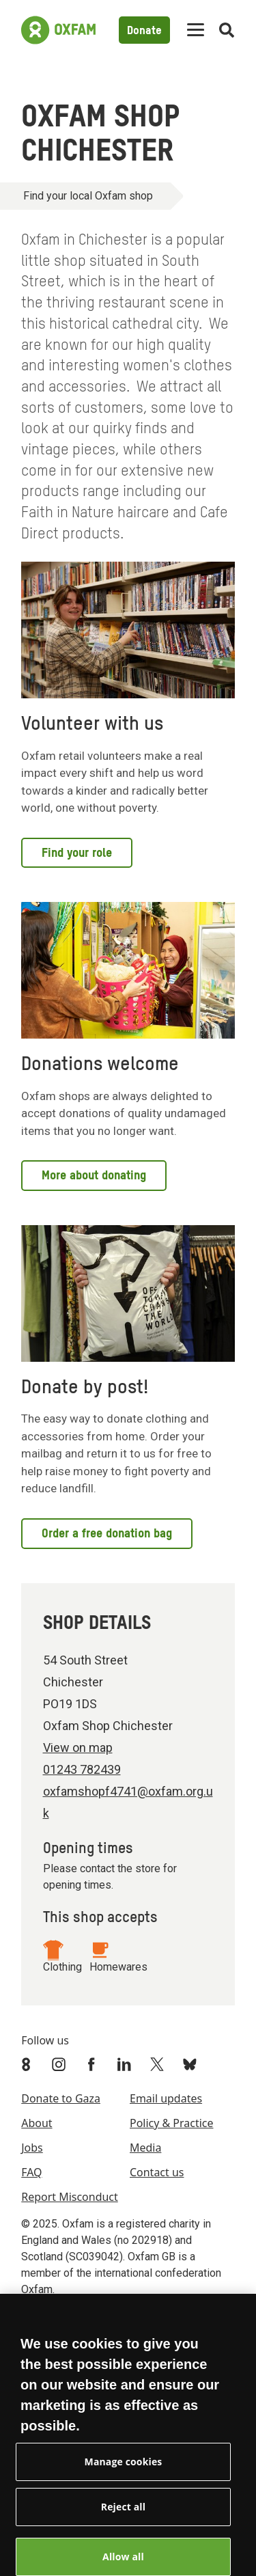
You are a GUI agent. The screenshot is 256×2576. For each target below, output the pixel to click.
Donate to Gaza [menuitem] (60, 2098)
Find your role (77, 853)
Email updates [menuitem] (166, 2098)
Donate (144, 31)
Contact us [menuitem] (157, 2172)
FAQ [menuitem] (31, 2172)
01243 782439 (82, 1769)
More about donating (94, 1176)
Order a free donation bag (107, 1534)
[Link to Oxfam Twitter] (158, 2064)
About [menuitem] (36, 2122)
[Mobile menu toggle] (195, 30)
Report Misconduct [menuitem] (69, 2196)
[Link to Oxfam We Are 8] (27, 2064)
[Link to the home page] (58, 30)
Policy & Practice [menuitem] (171, 2122)
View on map (78, 1747)
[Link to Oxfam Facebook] (92, 2064)
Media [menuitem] (145, 2147)
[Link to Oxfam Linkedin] (125, 2064)
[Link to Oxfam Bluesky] (191, 2064)
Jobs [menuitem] (32, 2147)
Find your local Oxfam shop (88, 195)
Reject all (123, 2514)
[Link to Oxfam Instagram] (60, 2064)
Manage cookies (123, 2469)
